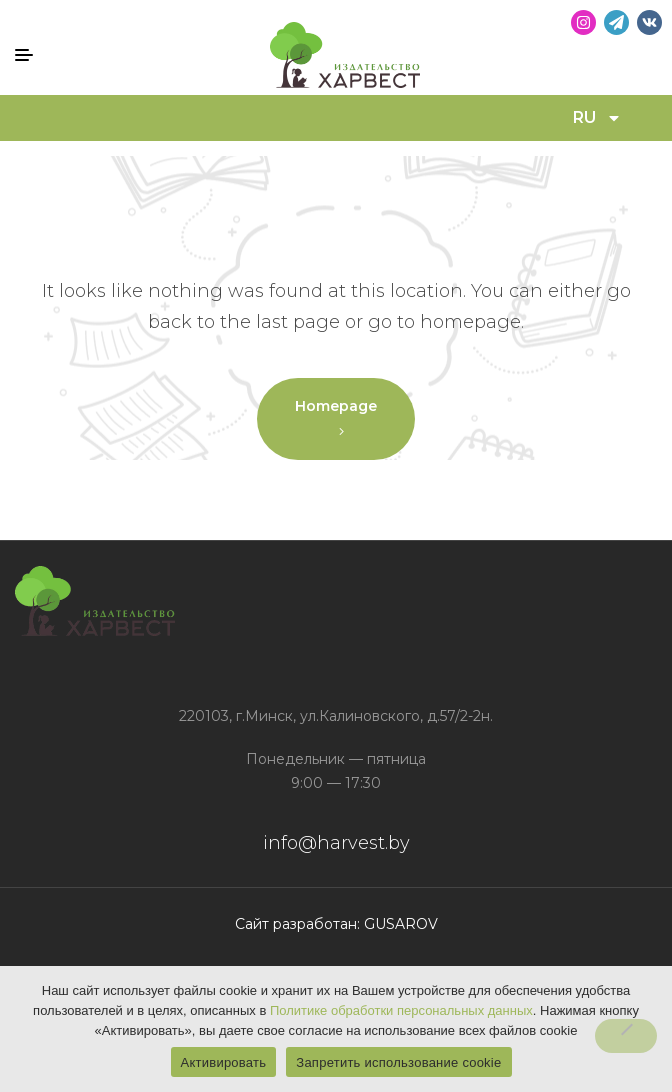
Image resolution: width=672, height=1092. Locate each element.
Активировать (224, 1062)
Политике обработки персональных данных (401, 1010)
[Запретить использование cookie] (626, 1036)
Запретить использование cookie (398, 1062)
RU (597, 118)
